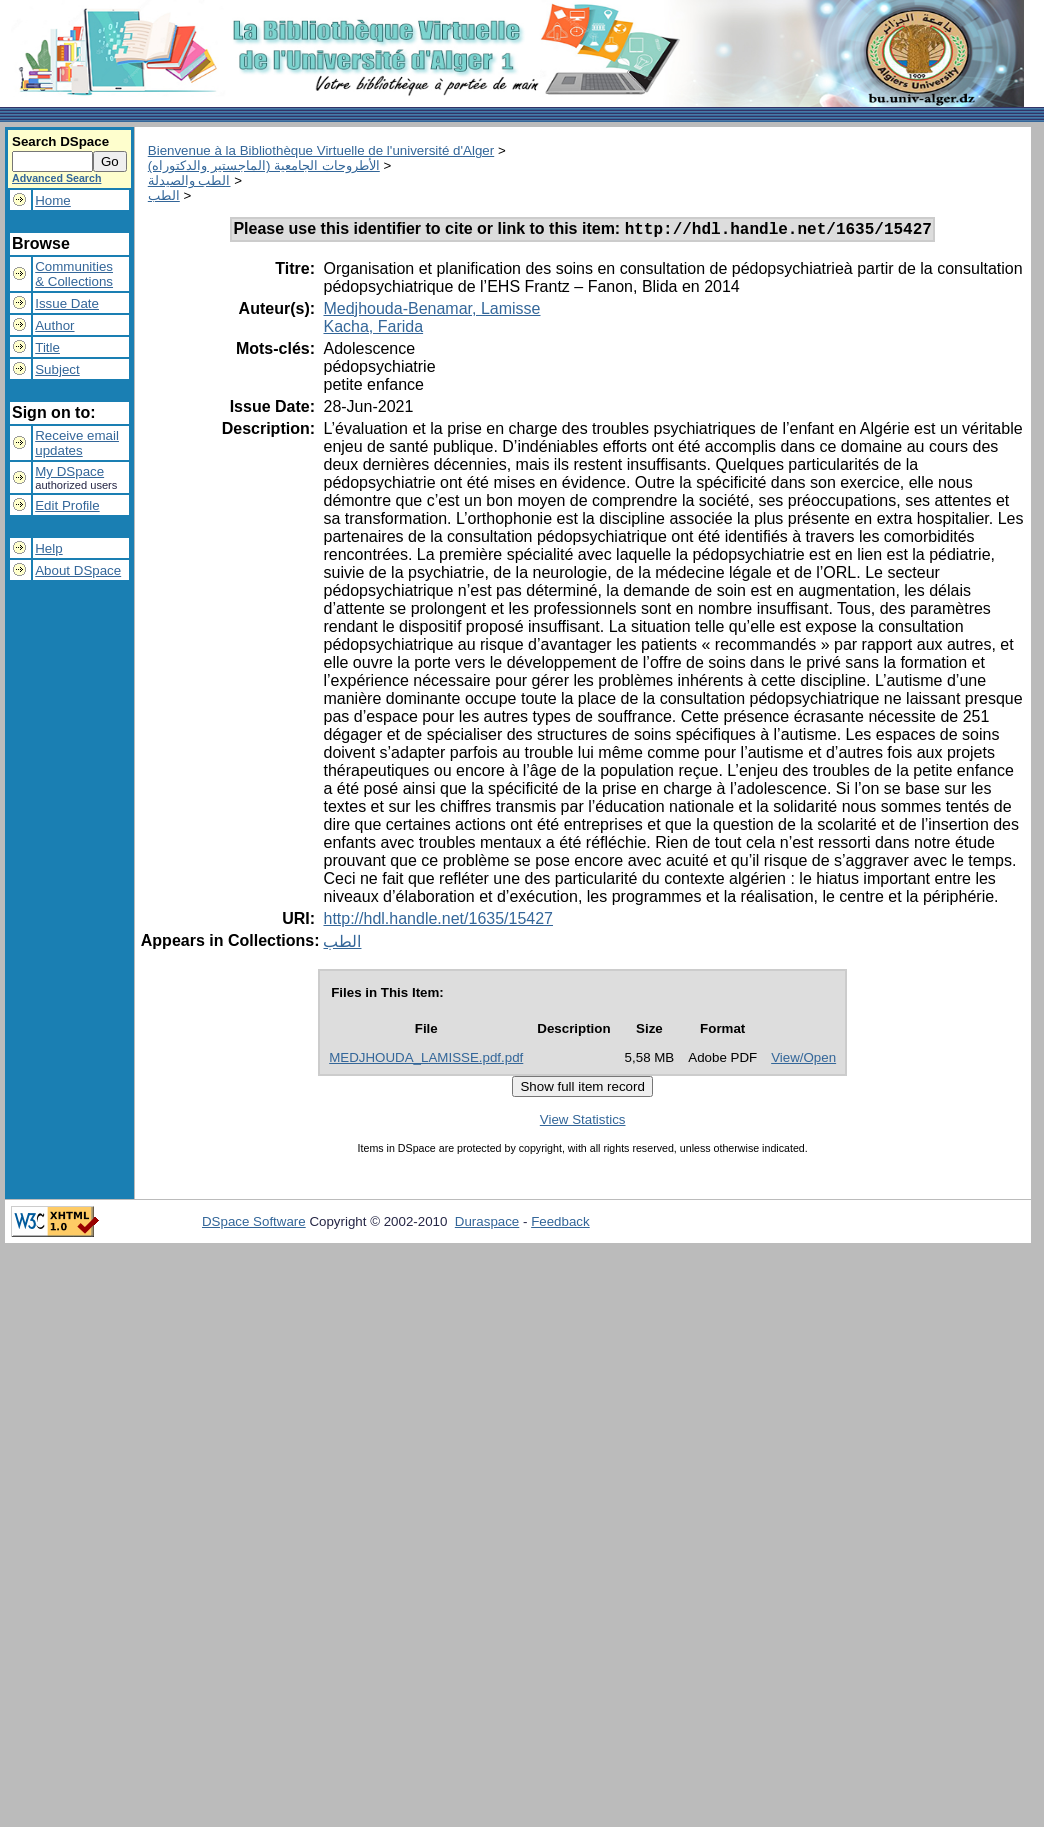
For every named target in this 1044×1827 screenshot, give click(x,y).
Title (47, 347)
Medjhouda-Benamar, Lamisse (431, 311)
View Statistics (583, 1122)
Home (53, 200)
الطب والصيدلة (189, 180)
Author (54, 325)
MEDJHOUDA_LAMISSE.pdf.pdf (426, 1060)
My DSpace (69, 471)
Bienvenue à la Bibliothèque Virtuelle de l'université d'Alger (321, 150)
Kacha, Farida (373, 329)
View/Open (803, 1060)
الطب (164, 195)
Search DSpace (60, 141)
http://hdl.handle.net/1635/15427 (438, 921)
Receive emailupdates (77, 443)
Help (48, 548)
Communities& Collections (74, 274)
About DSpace (78, 570)
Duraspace (487, 1224)
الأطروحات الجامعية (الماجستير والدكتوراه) (264, 165)
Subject (57, 369)
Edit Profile (67, 505)
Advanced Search (56, 178)
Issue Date (67, 303)
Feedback (560, 1224)
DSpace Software (254, 1224)
